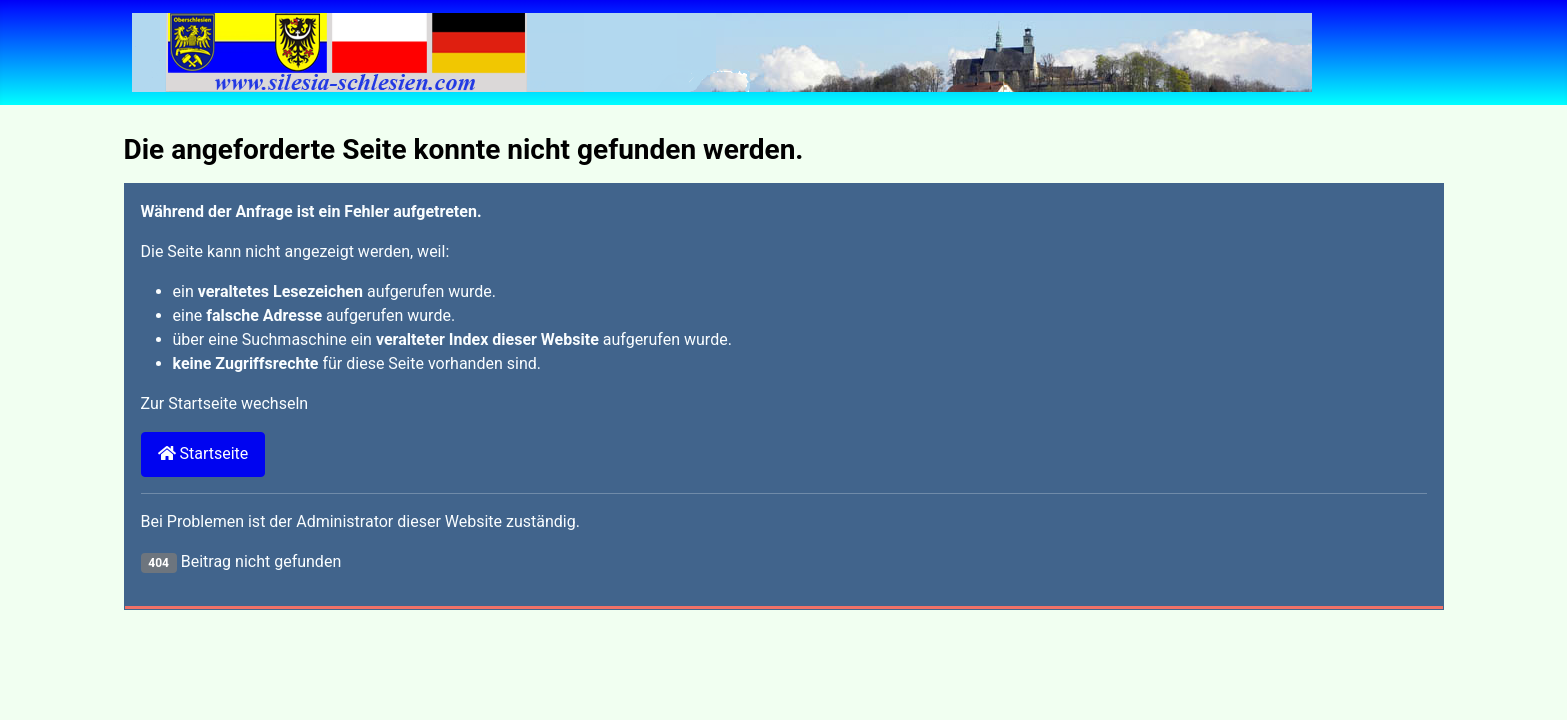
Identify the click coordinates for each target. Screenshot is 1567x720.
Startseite (203, 453)
